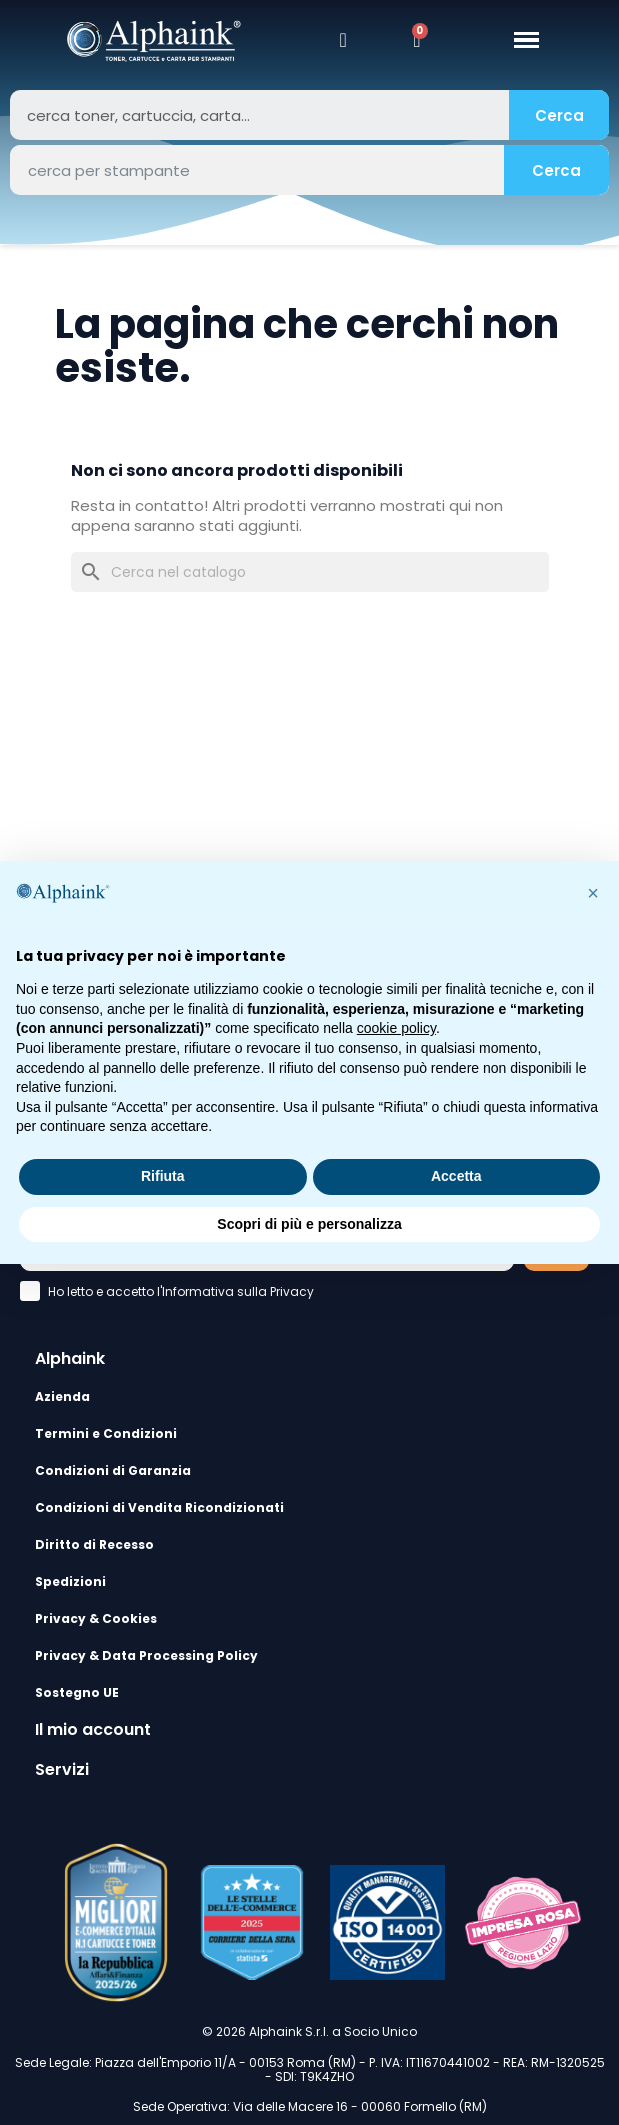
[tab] (309, 1359)
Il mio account (93, 1729)
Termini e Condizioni (106, 1433)
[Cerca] (310, 572)
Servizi (62, 1769)
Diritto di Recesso (94, 1544)
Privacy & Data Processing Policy (146, 1655)
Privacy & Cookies (96, 1618)
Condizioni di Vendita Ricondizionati (159, 1507)
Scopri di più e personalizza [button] (309, 1224)
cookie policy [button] (396, 1028)
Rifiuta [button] (163, 1176)
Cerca (559, 115)
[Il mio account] (343, 40)
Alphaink (70, 1358)
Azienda (62, 1396)
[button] (593, 893)
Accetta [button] (456, 1176)
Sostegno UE (77, 1692)
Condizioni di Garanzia (113, 1470)
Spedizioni (70, 1581)
